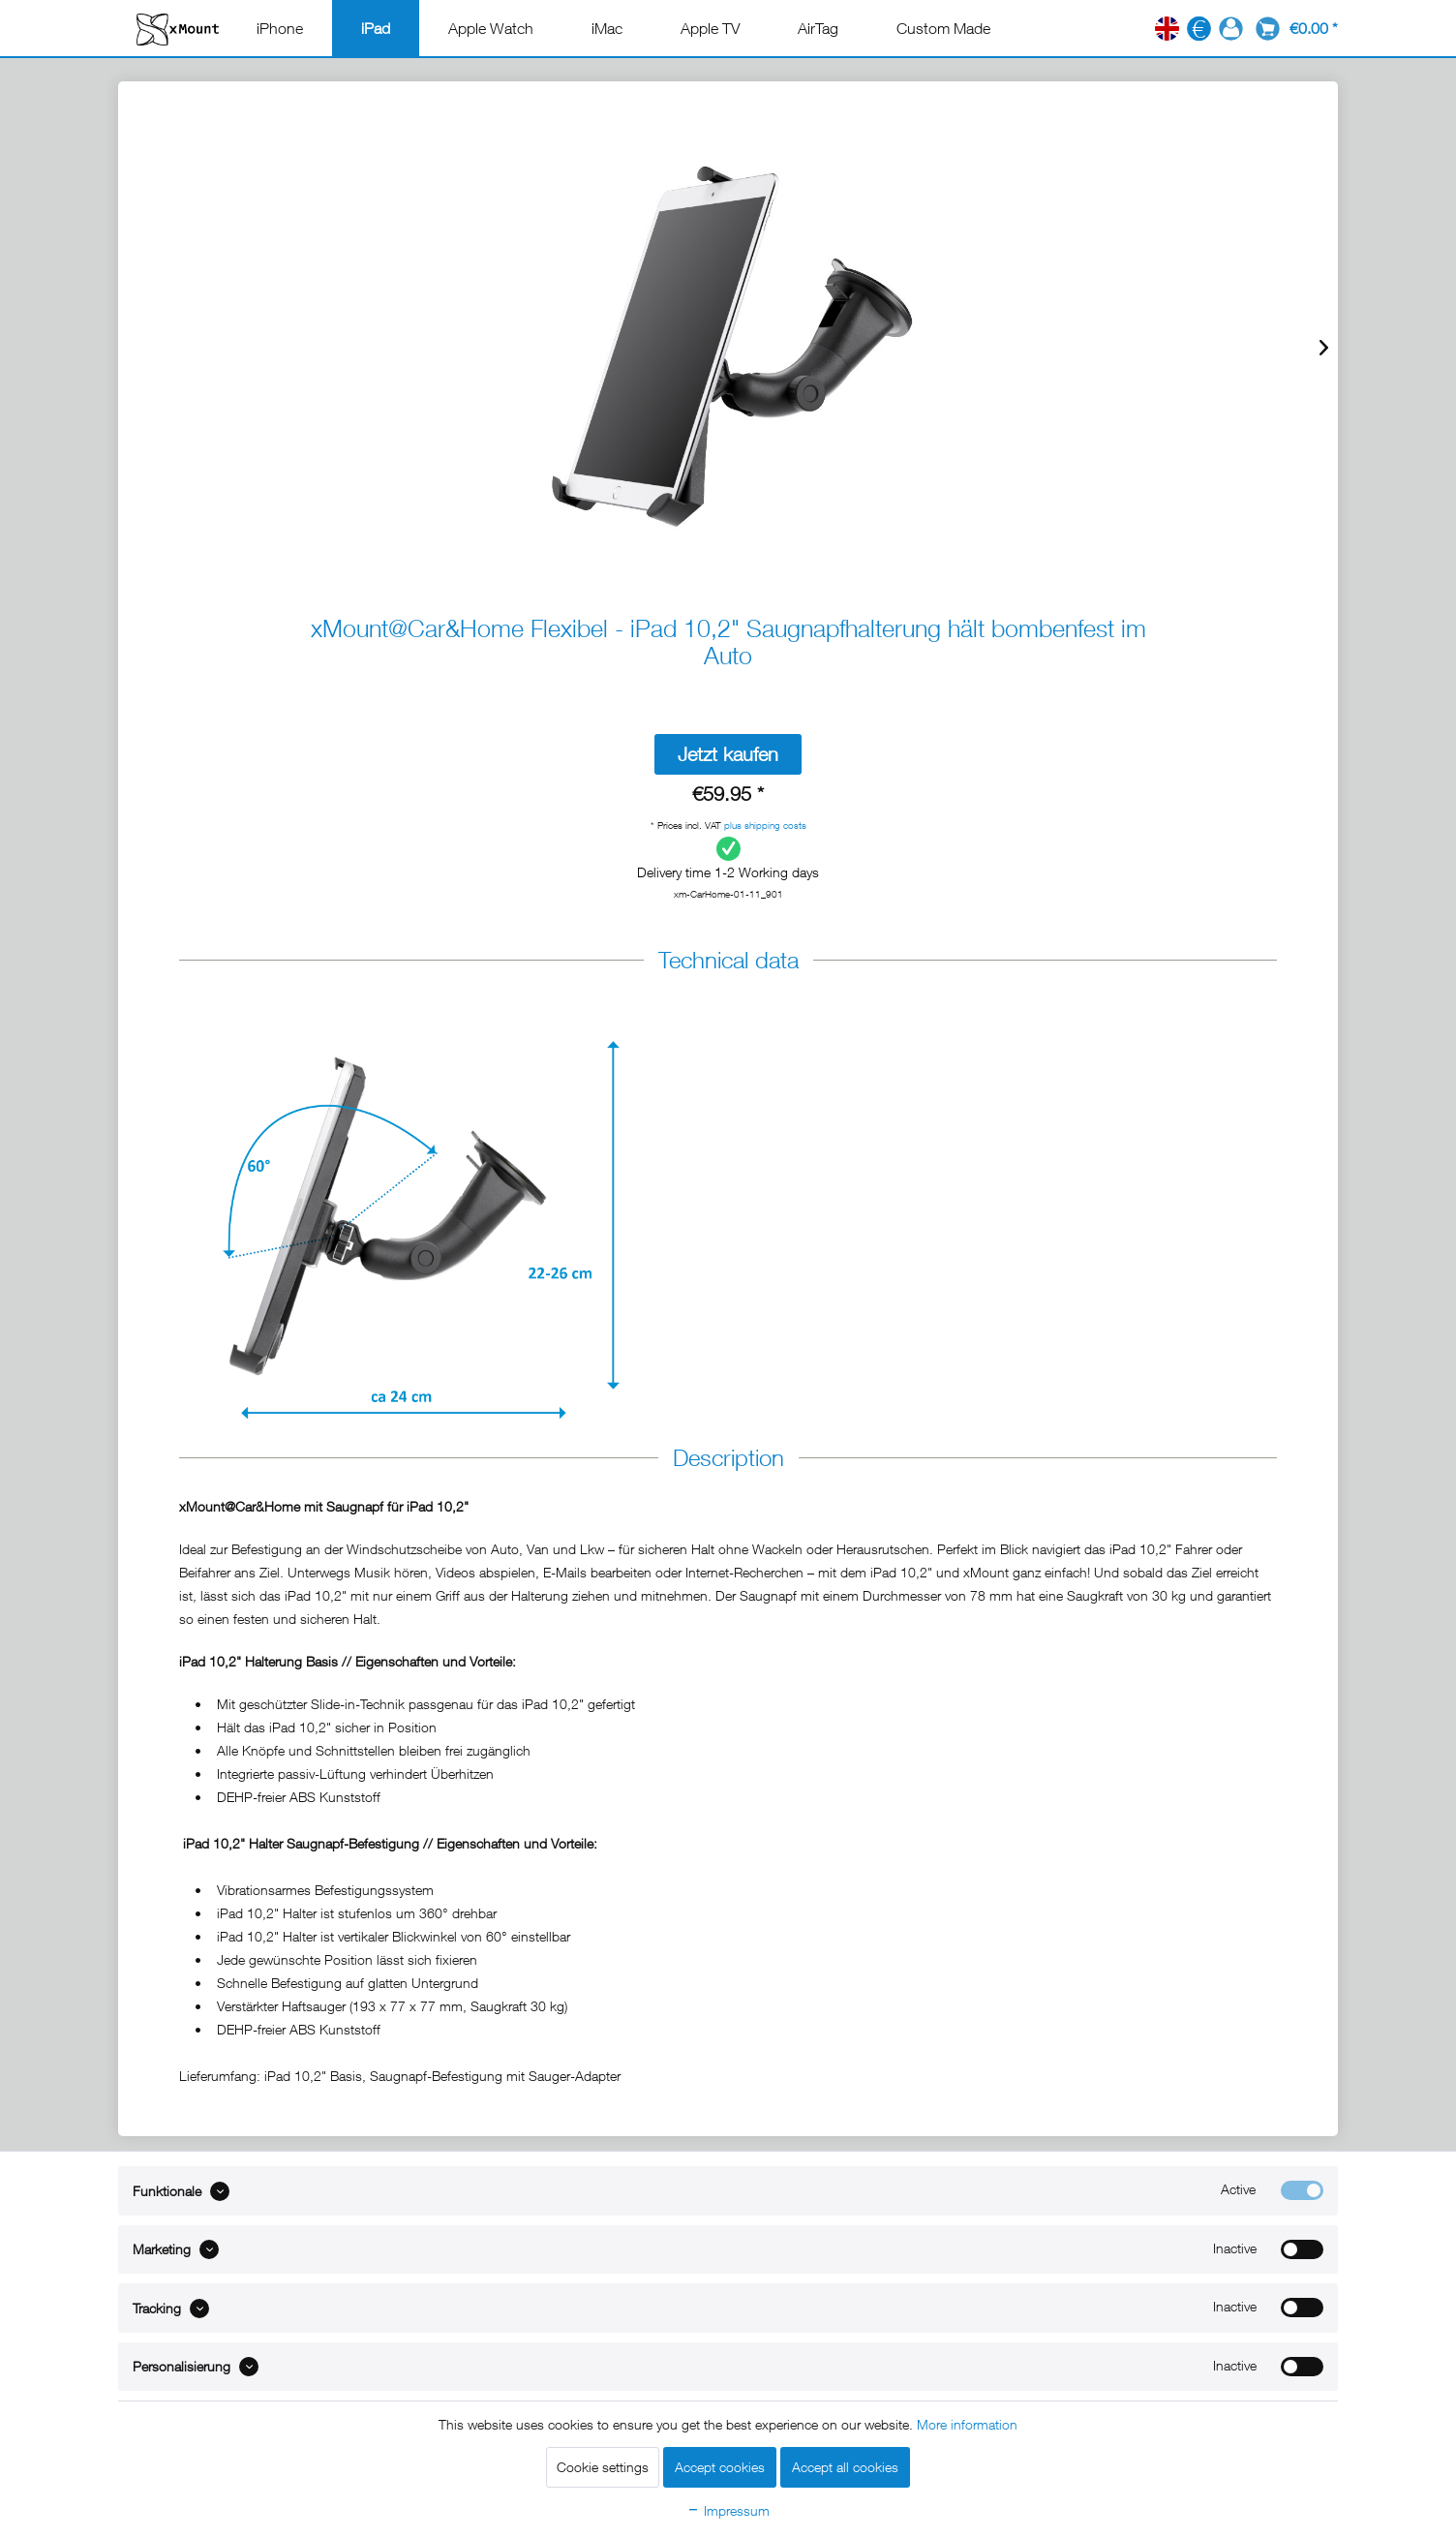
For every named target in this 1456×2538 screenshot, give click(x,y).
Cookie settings (603, 2467)
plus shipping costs (765, 825)
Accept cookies (720, 2467)
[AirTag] (818, 28)
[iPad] (375, 28)
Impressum (728, 2510)
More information (967, 2424)
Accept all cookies (845, 2467)
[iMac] (607, 28)
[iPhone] (280, 28)
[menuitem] (280, 28)
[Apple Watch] (490, 28)
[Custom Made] (943, 28)
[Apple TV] (710, 28)
